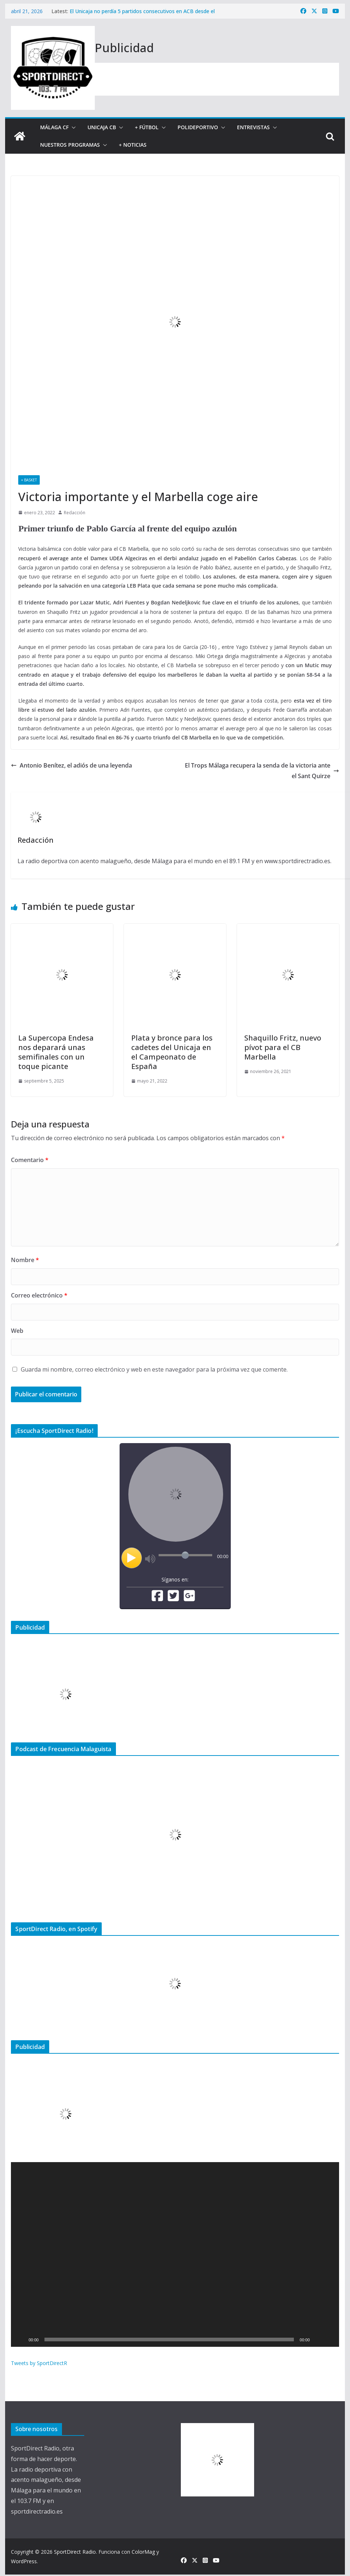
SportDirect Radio (75, 2551)
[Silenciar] (318, 2339)
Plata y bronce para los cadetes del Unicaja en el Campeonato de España (172, 1052)
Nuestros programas (70, 144)
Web (17, 1331)
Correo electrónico (39, 1295)
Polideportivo (198, 127)
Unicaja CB (102, 127)
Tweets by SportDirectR (39, 2363)
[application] (175, 2254)
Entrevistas (253, 127)
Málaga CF (54, 127)
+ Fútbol (147, 127)
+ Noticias (133, 144)
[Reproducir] (20, 2339)
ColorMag (143, 2551)
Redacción (74, 513)
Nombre (25, 1260)
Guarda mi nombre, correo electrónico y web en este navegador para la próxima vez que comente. (154, 1369)
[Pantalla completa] (329, 2339)
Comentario (29, 1160)
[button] (72, 127)
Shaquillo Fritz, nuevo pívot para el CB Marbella (282, 1047)
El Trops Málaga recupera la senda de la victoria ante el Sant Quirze (262, 770)
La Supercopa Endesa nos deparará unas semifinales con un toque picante (56, 1052)
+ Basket (29, 479)
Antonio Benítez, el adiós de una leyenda (71, 765)
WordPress (24, 2561)
